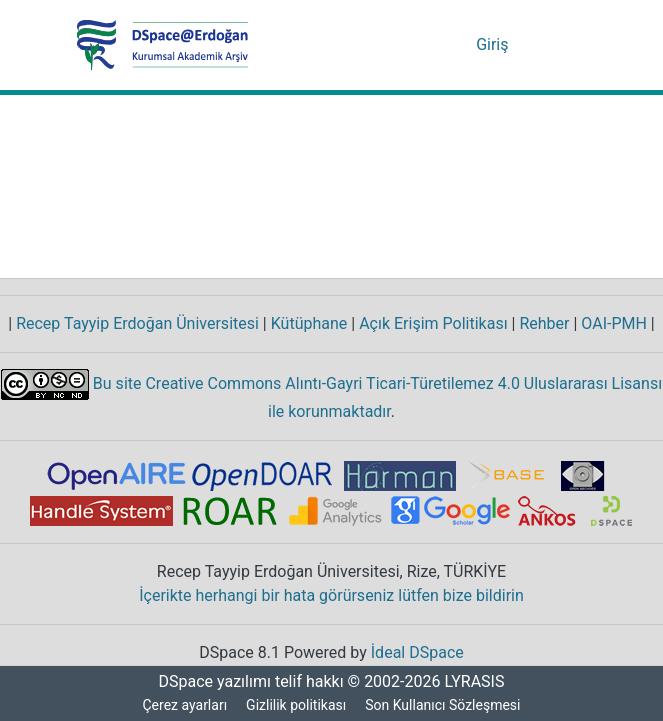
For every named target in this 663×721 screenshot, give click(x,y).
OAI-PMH (612, 324)
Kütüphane (306, 324)
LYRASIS (477, 682)
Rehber (537, 324)
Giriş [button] (495, 45)
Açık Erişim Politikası (427, 324)
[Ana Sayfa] (163, 45)
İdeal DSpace (419, 653)
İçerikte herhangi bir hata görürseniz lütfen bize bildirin (331, 596)
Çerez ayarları (184, 705)
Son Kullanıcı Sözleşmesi (444, 705)
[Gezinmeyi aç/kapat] (559, 45)
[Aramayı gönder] (431, 45)
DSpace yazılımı (209, 682)
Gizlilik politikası (297, 705)
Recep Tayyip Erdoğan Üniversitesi (135, 324)
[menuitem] (460, 45)
